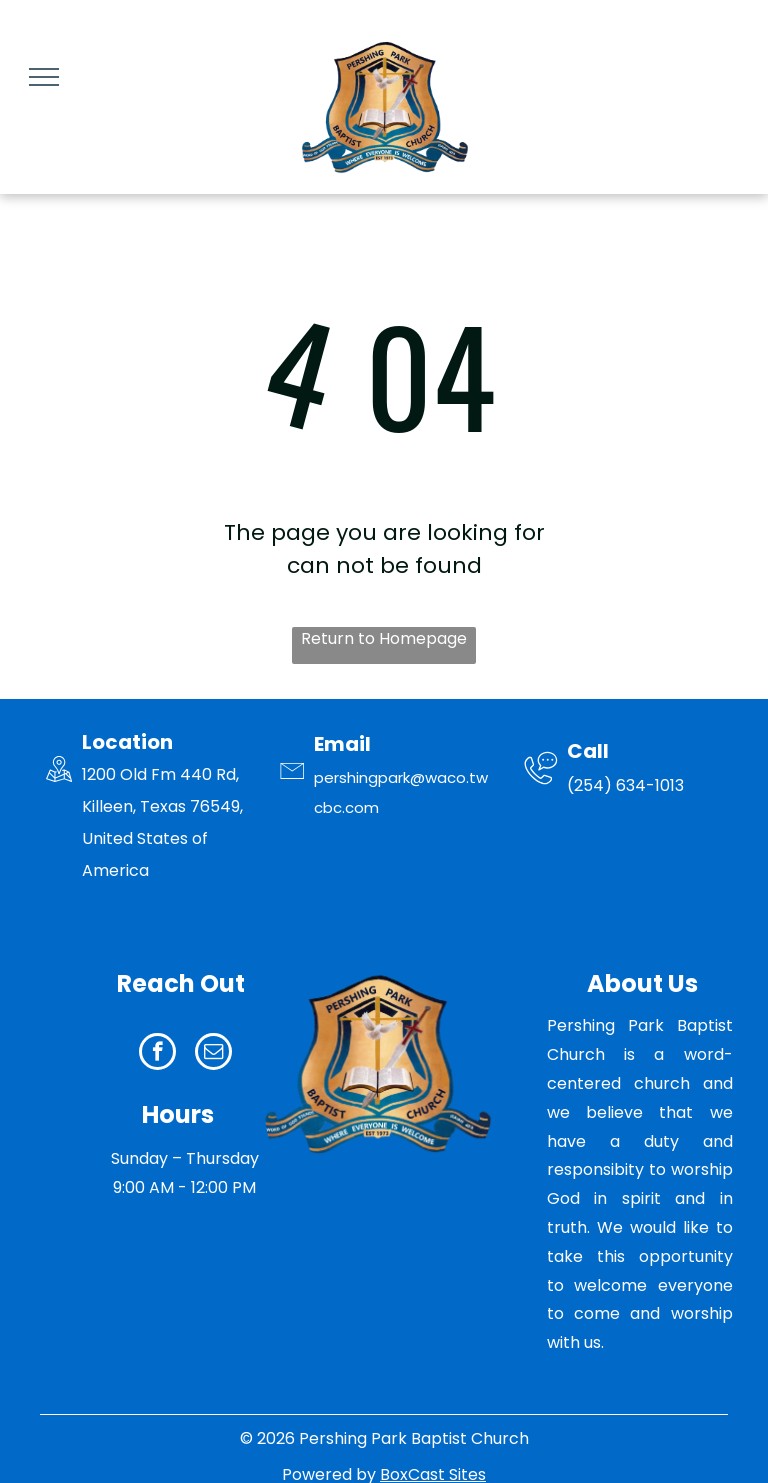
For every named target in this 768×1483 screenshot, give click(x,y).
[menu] (44, 77)
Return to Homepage (384, 638)
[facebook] (157, 1054)
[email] (213, 1054)
